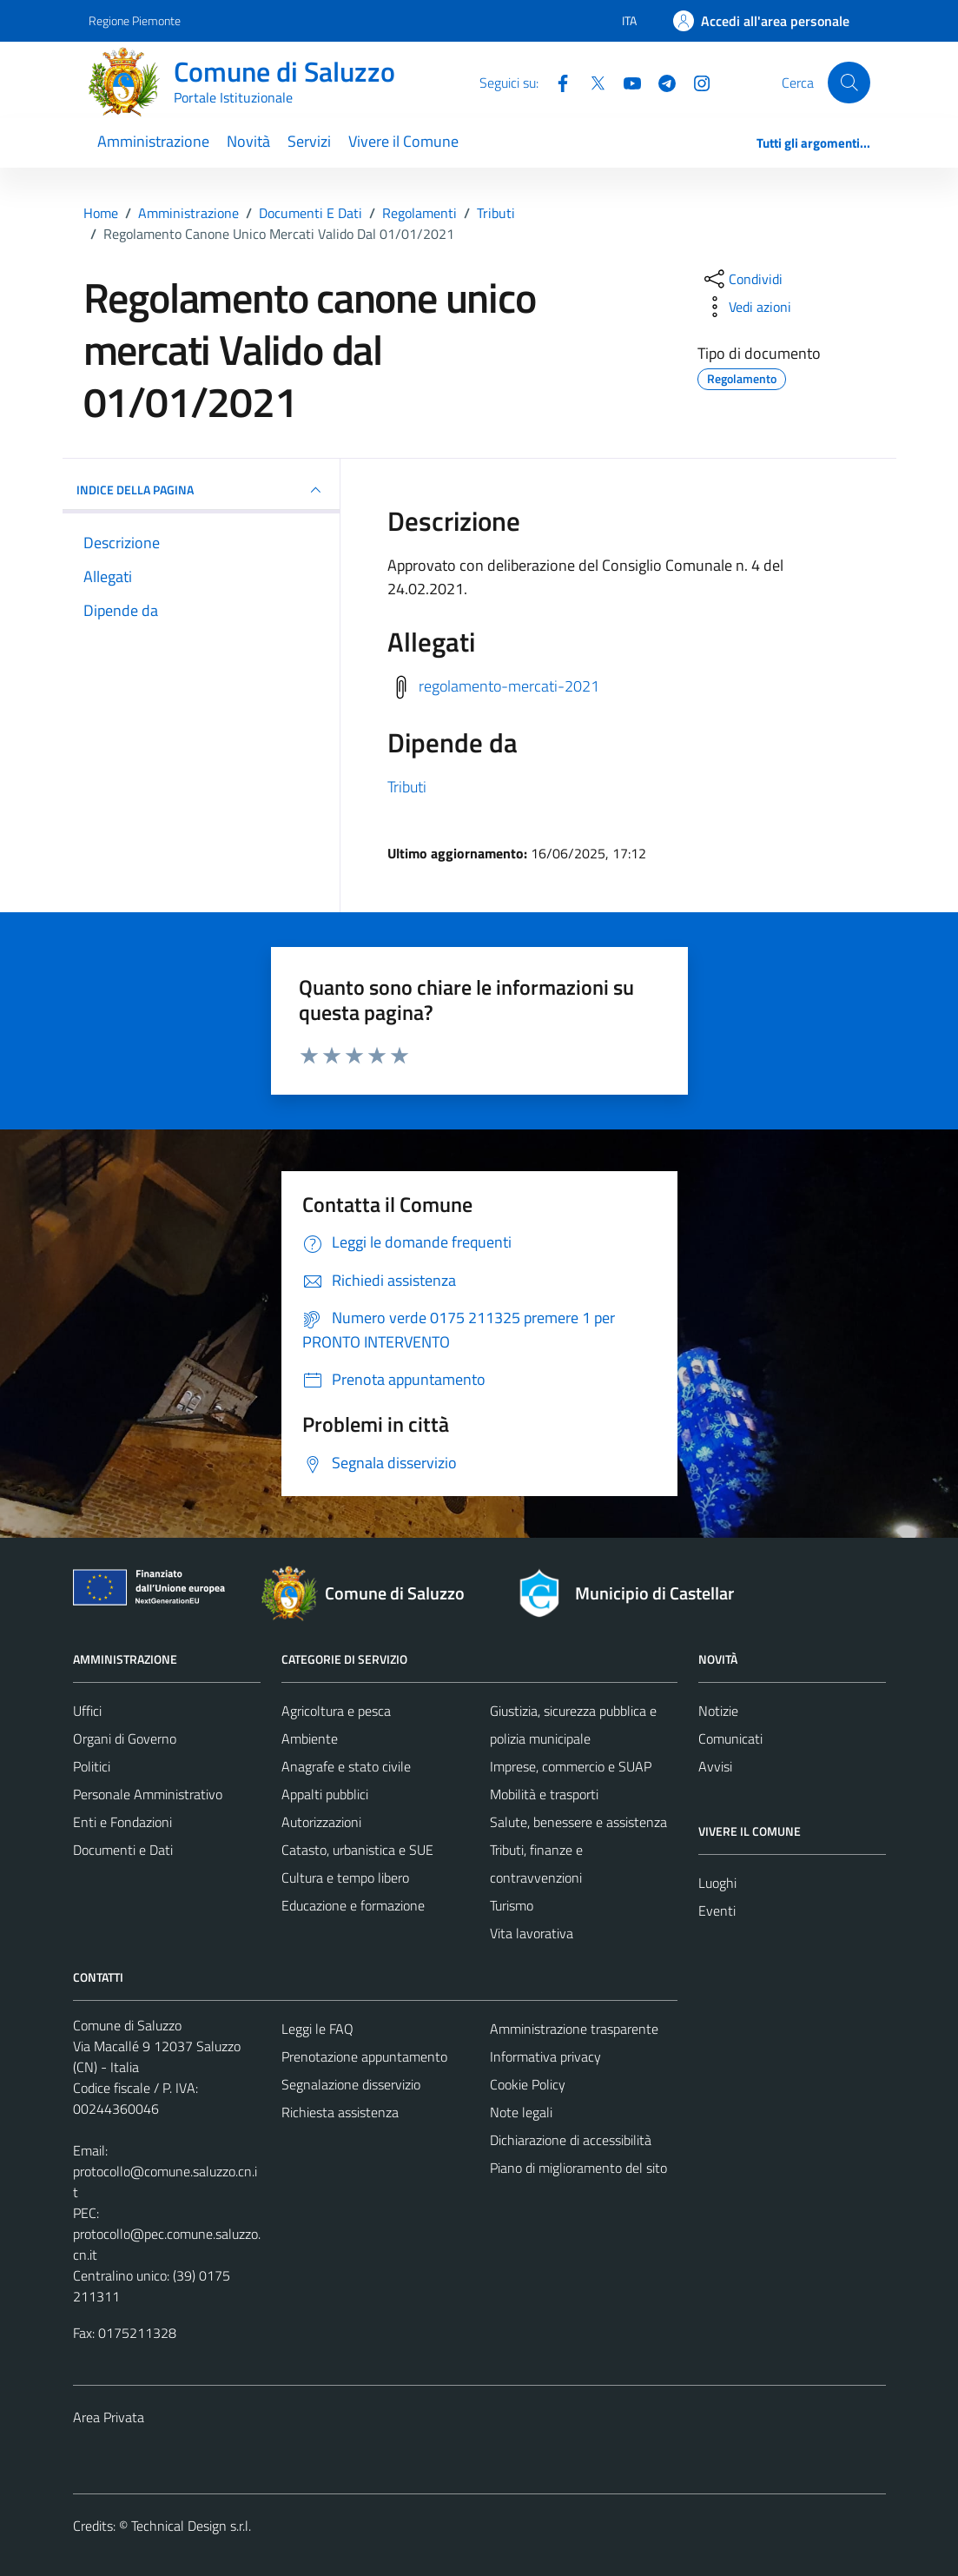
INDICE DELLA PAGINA (201, 490)
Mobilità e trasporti (544, 1794)
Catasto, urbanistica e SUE (357, 1849)
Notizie (718, 1710)
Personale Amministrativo (147, 1794)
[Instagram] (694, 81)
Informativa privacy (545, 2056)
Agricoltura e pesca (336, 1710)
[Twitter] (590, 81)
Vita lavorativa (531, 1933)
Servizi (309, 141)
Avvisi (715, 1766)
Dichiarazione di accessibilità (570, 2139)
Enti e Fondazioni (122, 1821)
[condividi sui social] (741, 279)
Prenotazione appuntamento (364, 2056)
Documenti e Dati (123, 1849)
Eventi (717, 1910)
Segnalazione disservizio (350, 2084)
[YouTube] (625, 81)
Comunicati (730, 1738)
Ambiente (309, 1738)
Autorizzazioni (321, 1821)
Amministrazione (153, 141)
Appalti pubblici (324, 1794)
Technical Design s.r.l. (191, 2525)
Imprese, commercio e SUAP (570, 1766)
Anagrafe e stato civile (346, 1766)
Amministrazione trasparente (574, 2028)
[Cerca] (848, 82)
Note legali (521, 2112)
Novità (248, 141)
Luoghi (717, 1882)
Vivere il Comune (403, 141)
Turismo (511, 1905)
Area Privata (108, 2417)
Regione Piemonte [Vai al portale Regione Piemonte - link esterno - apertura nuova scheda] (135, 20)
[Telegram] (660, 81)
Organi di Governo (124, 1738)
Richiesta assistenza (340, 2112)
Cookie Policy (527, 2084)
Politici (91, 1766)
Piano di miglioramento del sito (578, 2167)
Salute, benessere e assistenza (578, 1821)
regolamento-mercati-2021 (509, 686)
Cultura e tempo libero (345, 1877)
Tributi (406, 786)
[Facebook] (555, 81)
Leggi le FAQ (317, 2028)
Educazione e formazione (353, 1905)
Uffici (87, 1710)
